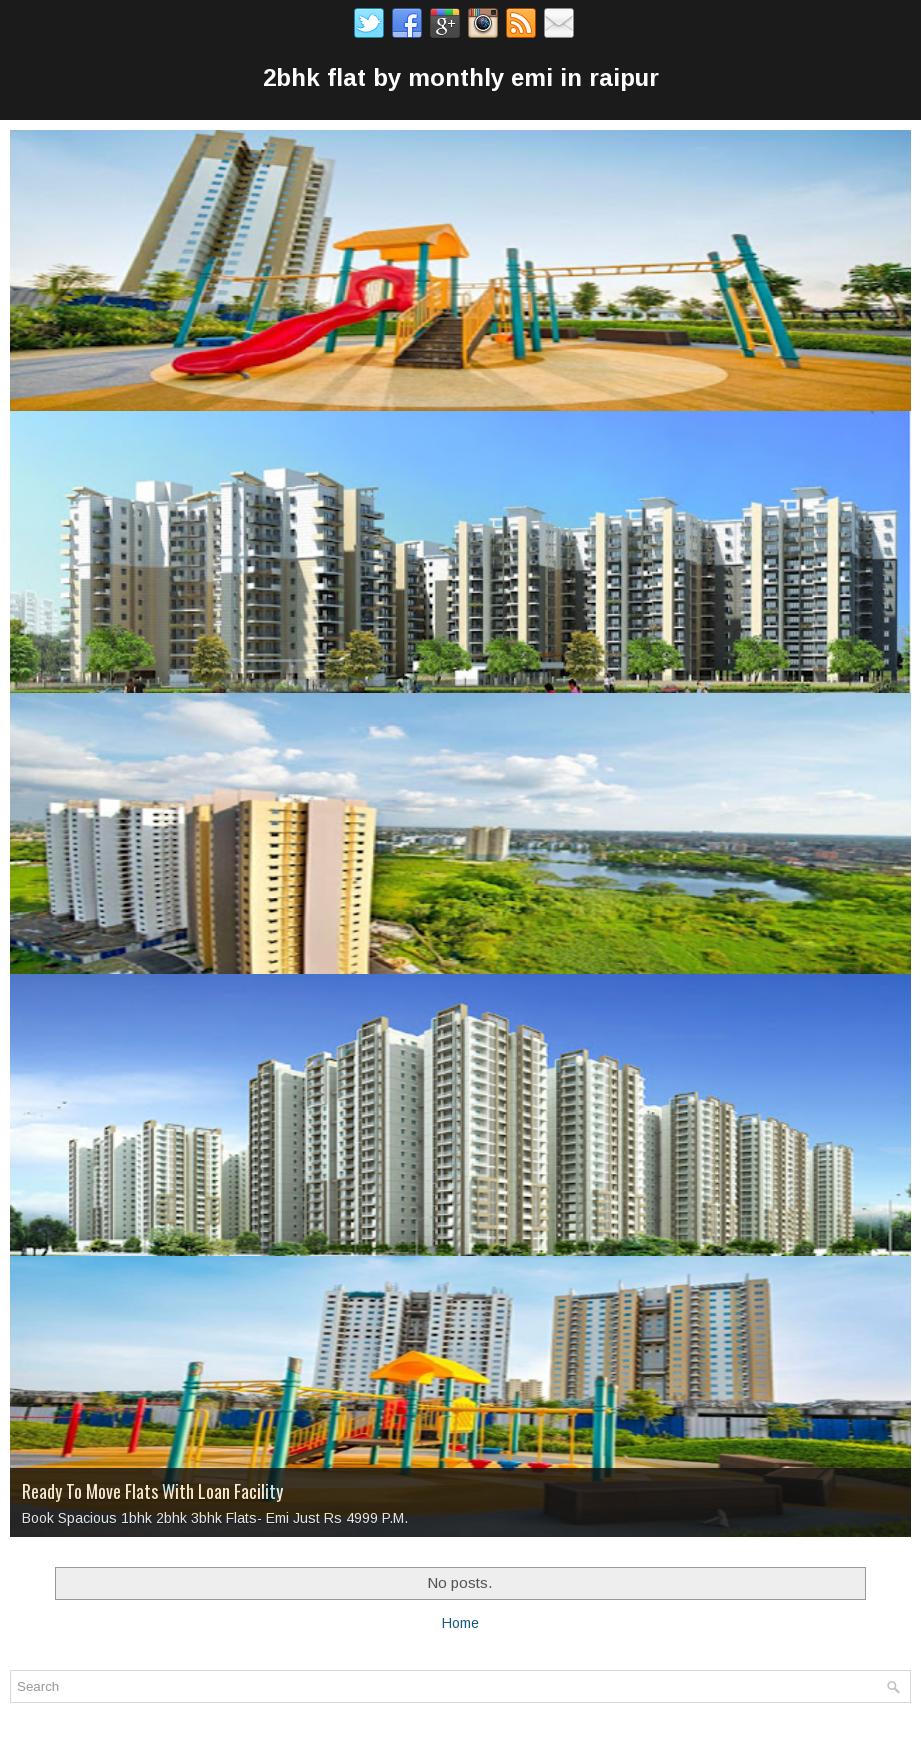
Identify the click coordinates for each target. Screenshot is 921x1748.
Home (460, 1623)
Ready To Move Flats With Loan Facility (152, 1491)
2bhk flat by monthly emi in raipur (461, 77)
